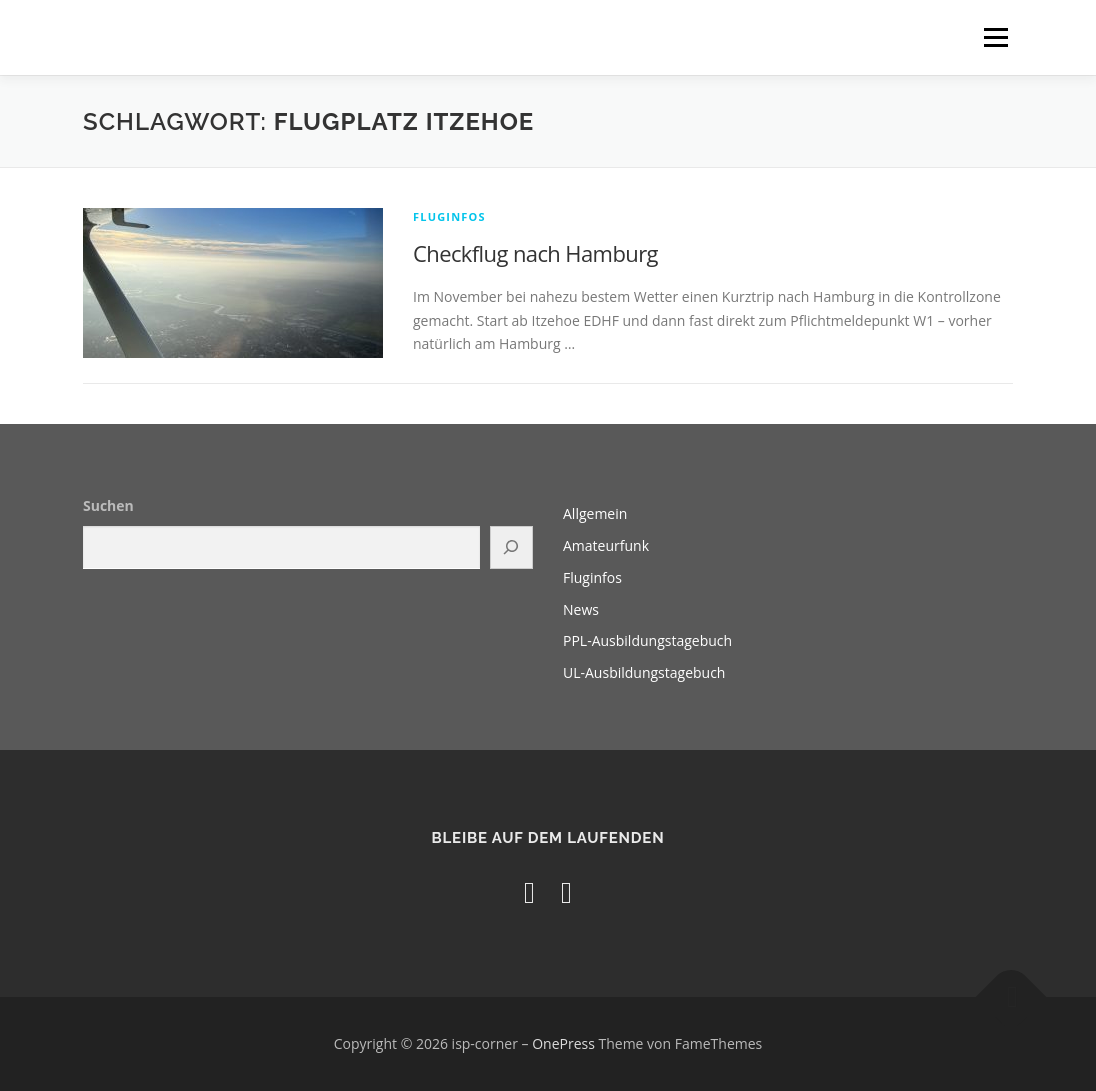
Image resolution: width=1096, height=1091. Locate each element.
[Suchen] (512, 547)
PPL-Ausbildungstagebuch (647, 640)
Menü (995, 37)
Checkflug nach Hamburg (535, 253)
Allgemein (595, 513)
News (581, 609)
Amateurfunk (606, 545)
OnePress (563, 1043)
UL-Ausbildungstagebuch (644, 672)
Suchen (108, 505)
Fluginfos (449, 216)
